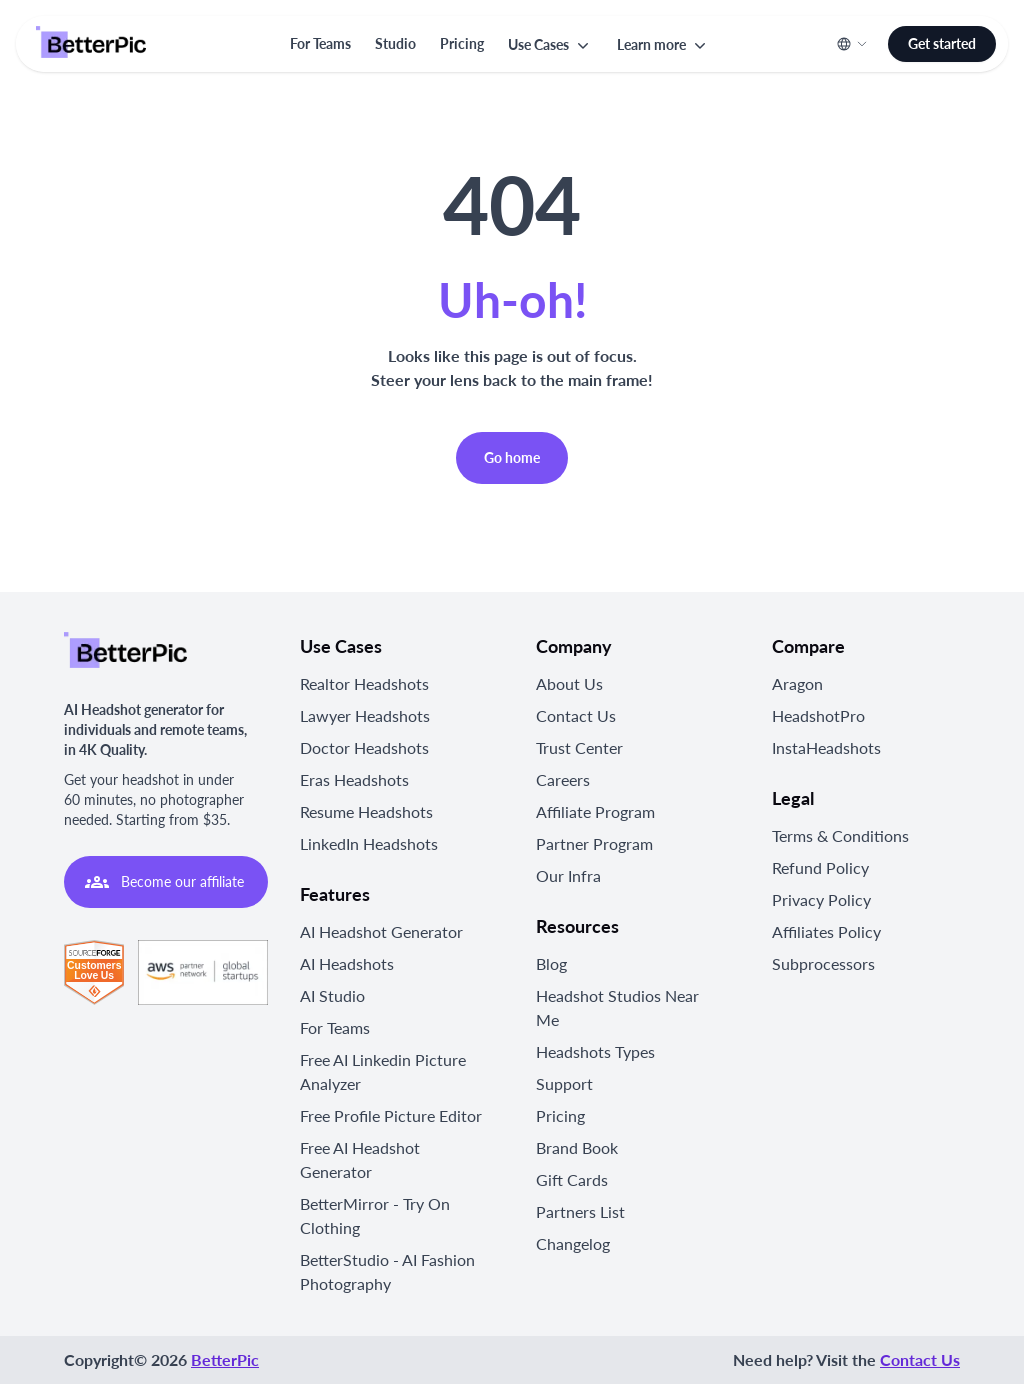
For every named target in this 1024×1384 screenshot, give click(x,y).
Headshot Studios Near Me (617, 1007)
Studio (395, 43)
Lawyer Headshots (365, 715)
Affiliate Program (595, 811)
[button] (550, 45)
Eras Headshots (354, 779)
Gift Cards (572, 1179)
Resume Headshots (366, 811)
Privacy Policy (821, 899)
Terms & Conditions (840, 835)
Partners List (580, 1211)
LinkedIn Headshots (369, 843)
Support (564, 1083)
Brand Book (577, 1147)
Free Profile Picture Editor (391, 1115)
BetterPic (225, 1359)
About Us (569, 683)
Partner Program (594, 843)
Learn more (663, 45)
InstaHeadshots (826, 747)
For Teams (320, 43)
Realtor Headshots (364, 683)
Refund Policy (820, 867)
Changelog (573, 1243)
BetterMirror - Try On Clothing (375, 1215)
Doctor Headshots (364, 747)
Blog (551, 963)
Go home (512, 457)
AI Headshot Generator (381, 931)
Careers (563, 779)
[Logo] (91, 44)
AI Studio (332, 995)
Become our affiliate (164, 882)
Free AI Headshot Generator (360, 1159)
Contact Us (576, 715)
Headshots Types (595, 1051)
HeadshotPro (818, 715)
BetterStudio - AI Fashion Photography (387, 1271)
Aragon (797, 683)
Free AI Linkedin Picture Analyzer (383, 1071)
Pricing (462, 43)
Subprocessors (823, 963)
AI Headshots (347, 963)
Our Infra (568, 875)
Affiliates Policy (826, 931)
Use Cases (550, 45)
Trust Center (579, 747)
